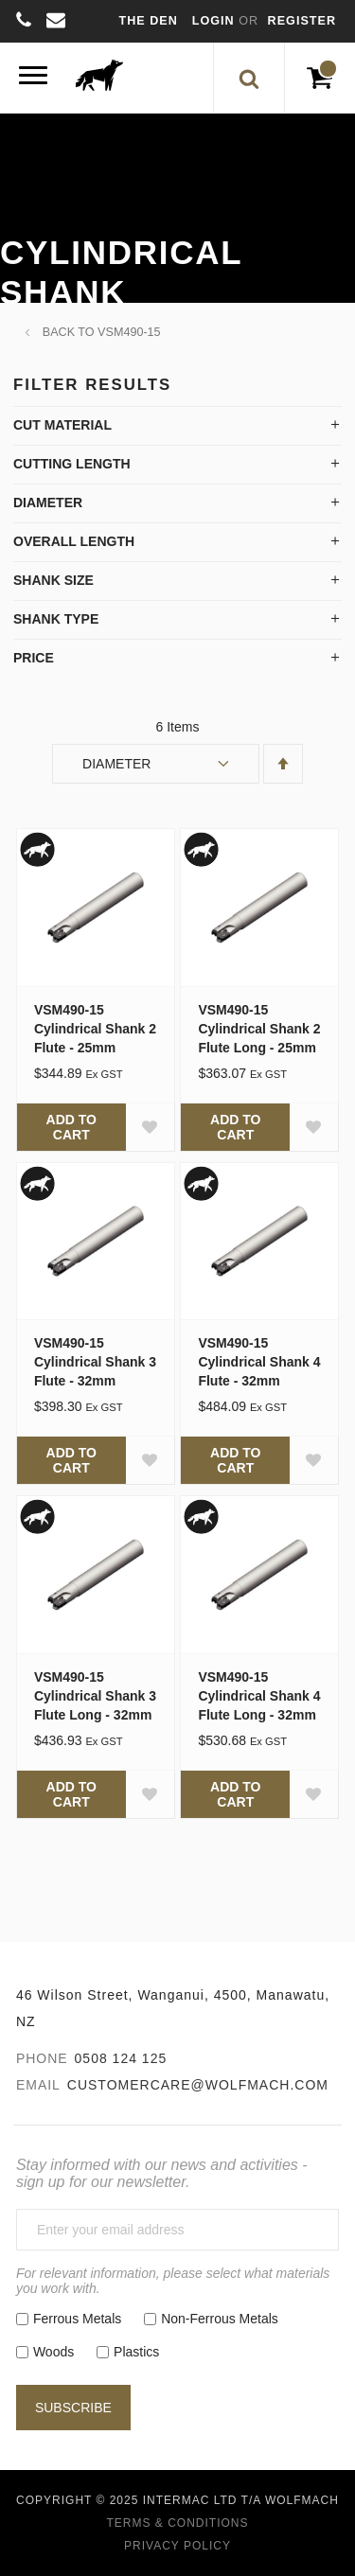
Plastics (136, 2351)
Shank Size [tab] (53, 580)
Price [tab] (33, 657)
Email (38, 2084)
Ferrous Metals (77, 2318)
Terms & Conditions (177, 2523)
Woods (53, 2351)
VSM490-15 (129, 332)
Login (215, 20)
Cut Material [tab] (62, 424)
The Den (148, 20)
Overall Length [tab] (73, 541)
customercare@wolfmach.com (197, 2084)
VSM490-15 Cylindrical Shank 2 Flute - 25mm (95, 1028)
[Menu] (33, 78)
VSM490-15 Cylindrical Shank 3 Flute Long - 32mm (95, 1695)
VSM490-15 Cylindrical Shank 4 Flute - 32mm (259, 1361)
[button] (149, 1127)
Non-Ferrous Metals (219, 2318)
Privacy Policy (177, 2545)
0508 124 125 (121, 2058)
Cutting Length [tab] (72, 463)
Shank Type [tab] (55, 618)
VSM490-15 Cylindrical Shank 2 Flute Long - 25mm (259, 1028)
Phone (42, 2058)
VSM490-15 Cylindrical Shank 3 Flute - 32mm (95, 1361)
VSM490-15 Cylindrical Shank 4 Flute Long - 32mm (259, 1695)
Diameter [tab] (47, 502)
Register (302, 20)
